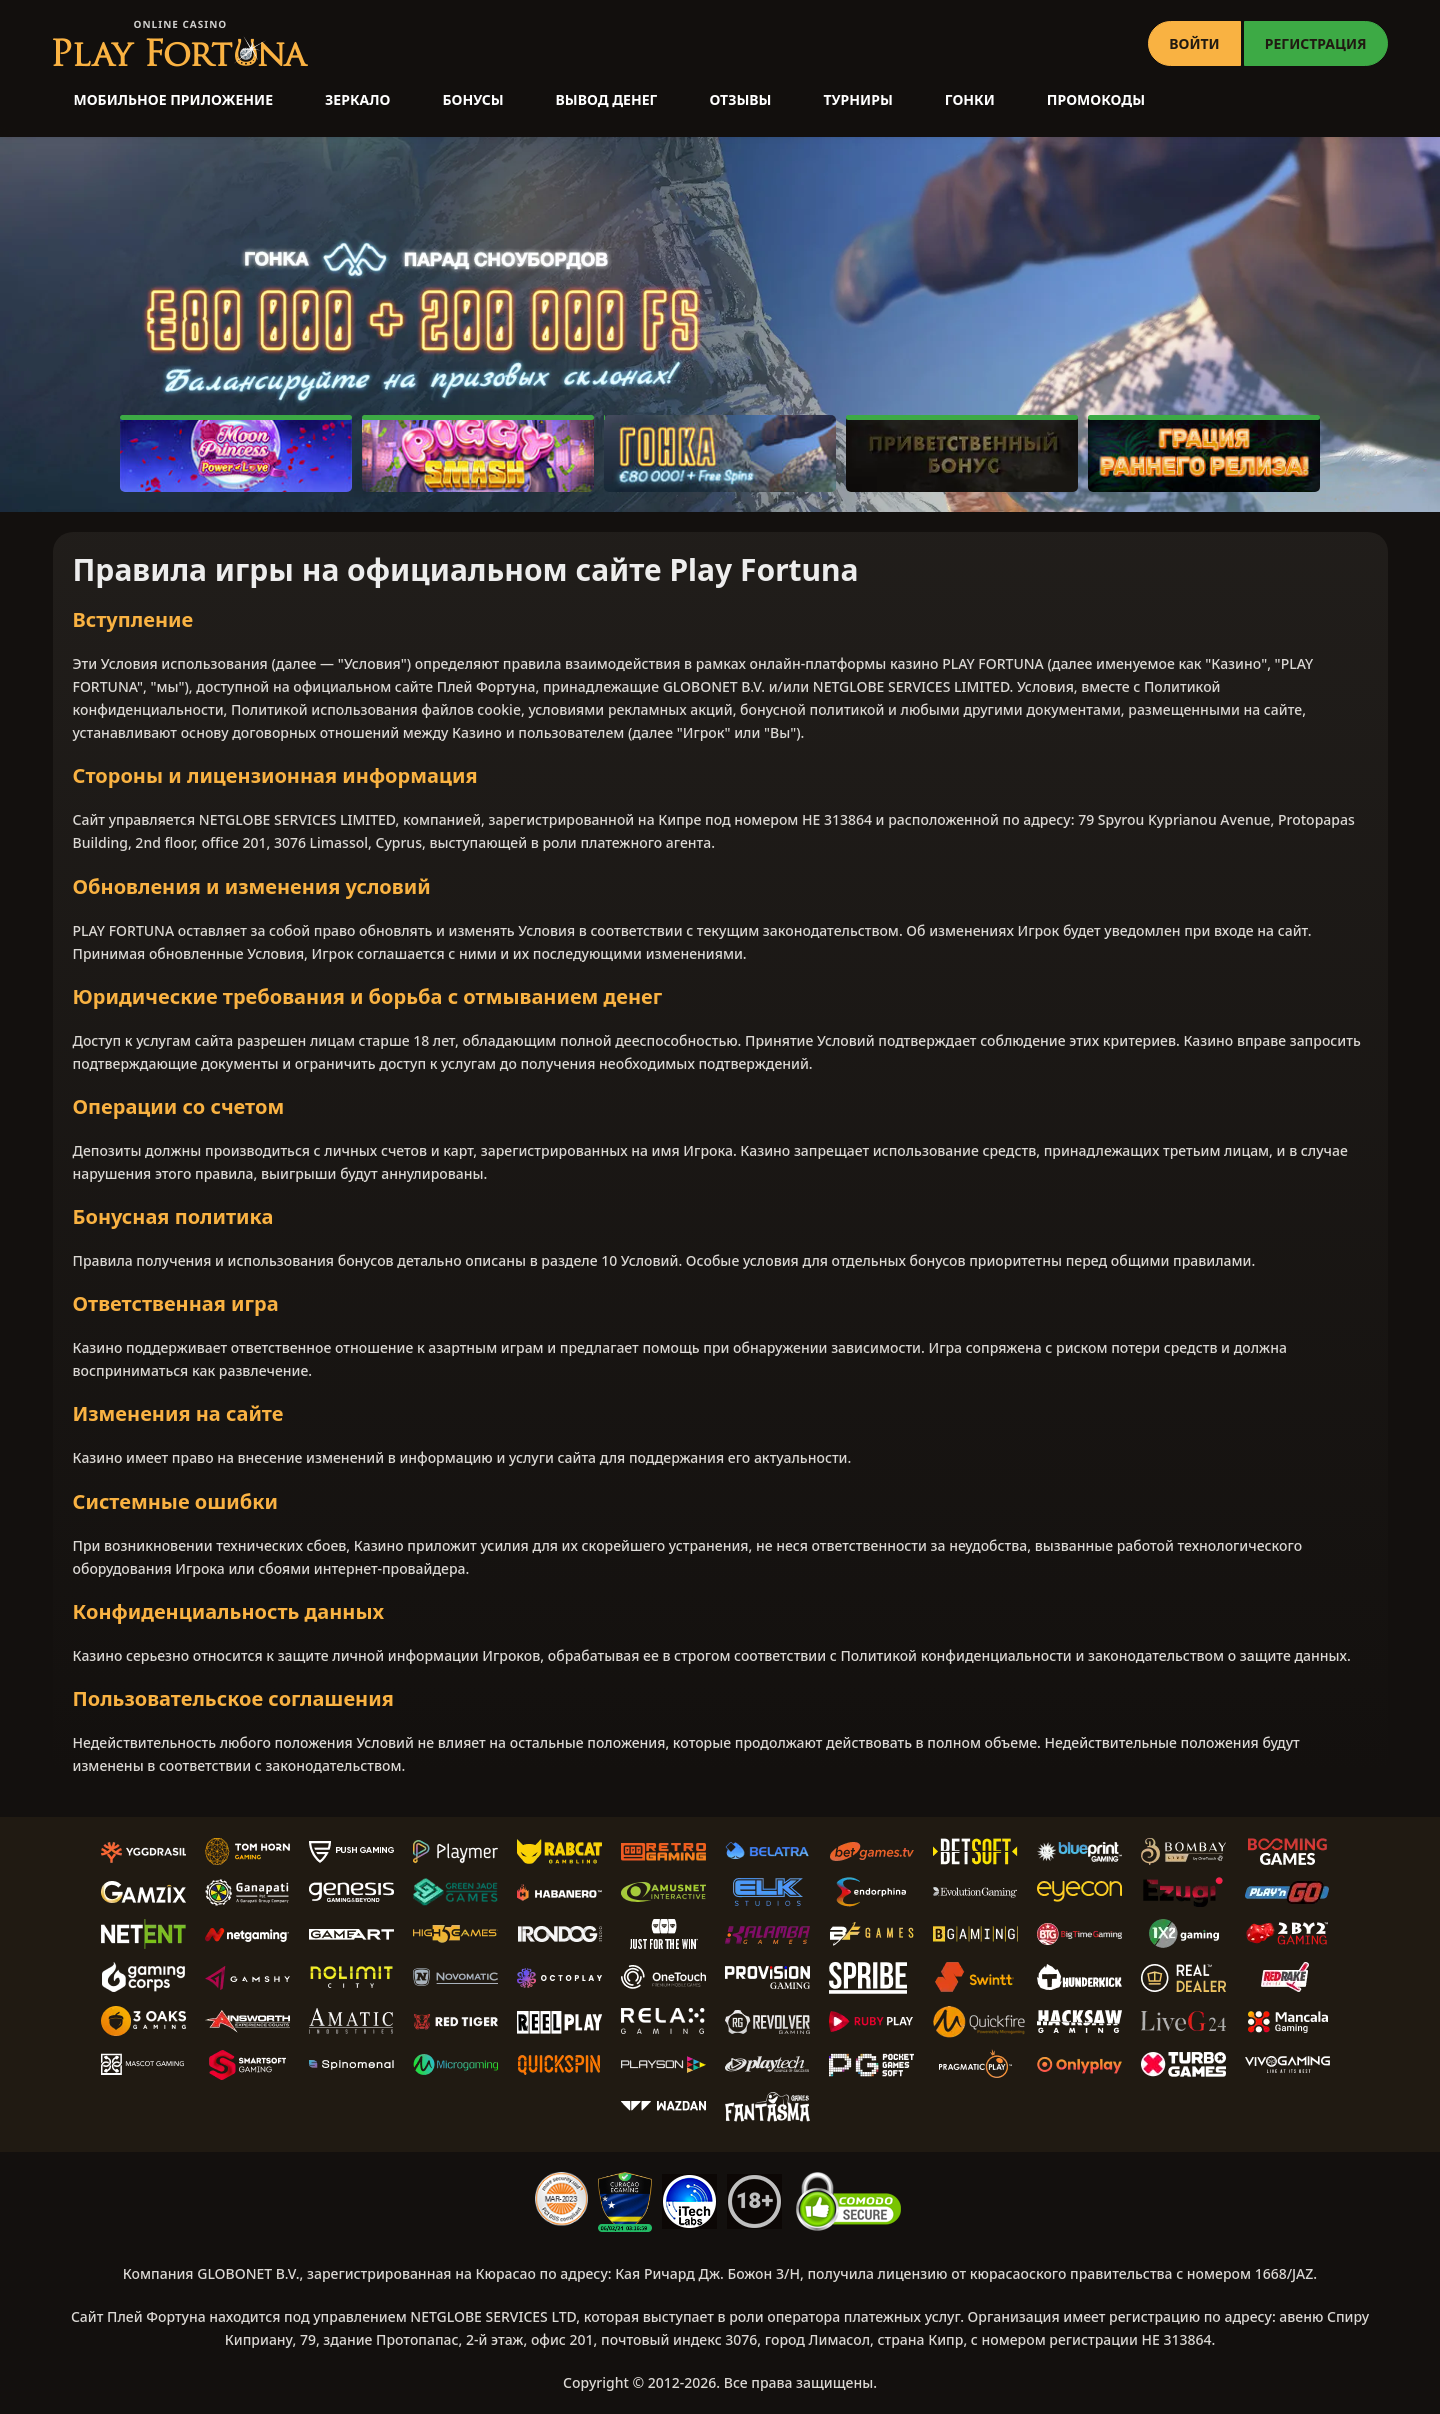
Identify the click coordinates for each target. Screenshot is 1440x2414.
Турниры (858, 99)
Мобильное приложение (174, 99)
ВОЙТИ (1194, 43)
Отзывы (740, 99)
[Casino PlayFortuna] (180, 43)
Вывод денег (607, 99)
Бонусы (472, 99)
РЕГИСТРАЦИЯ (1316, 43)
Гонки (970, 99)
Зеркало (357, 99)
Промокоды (1096, 99)
